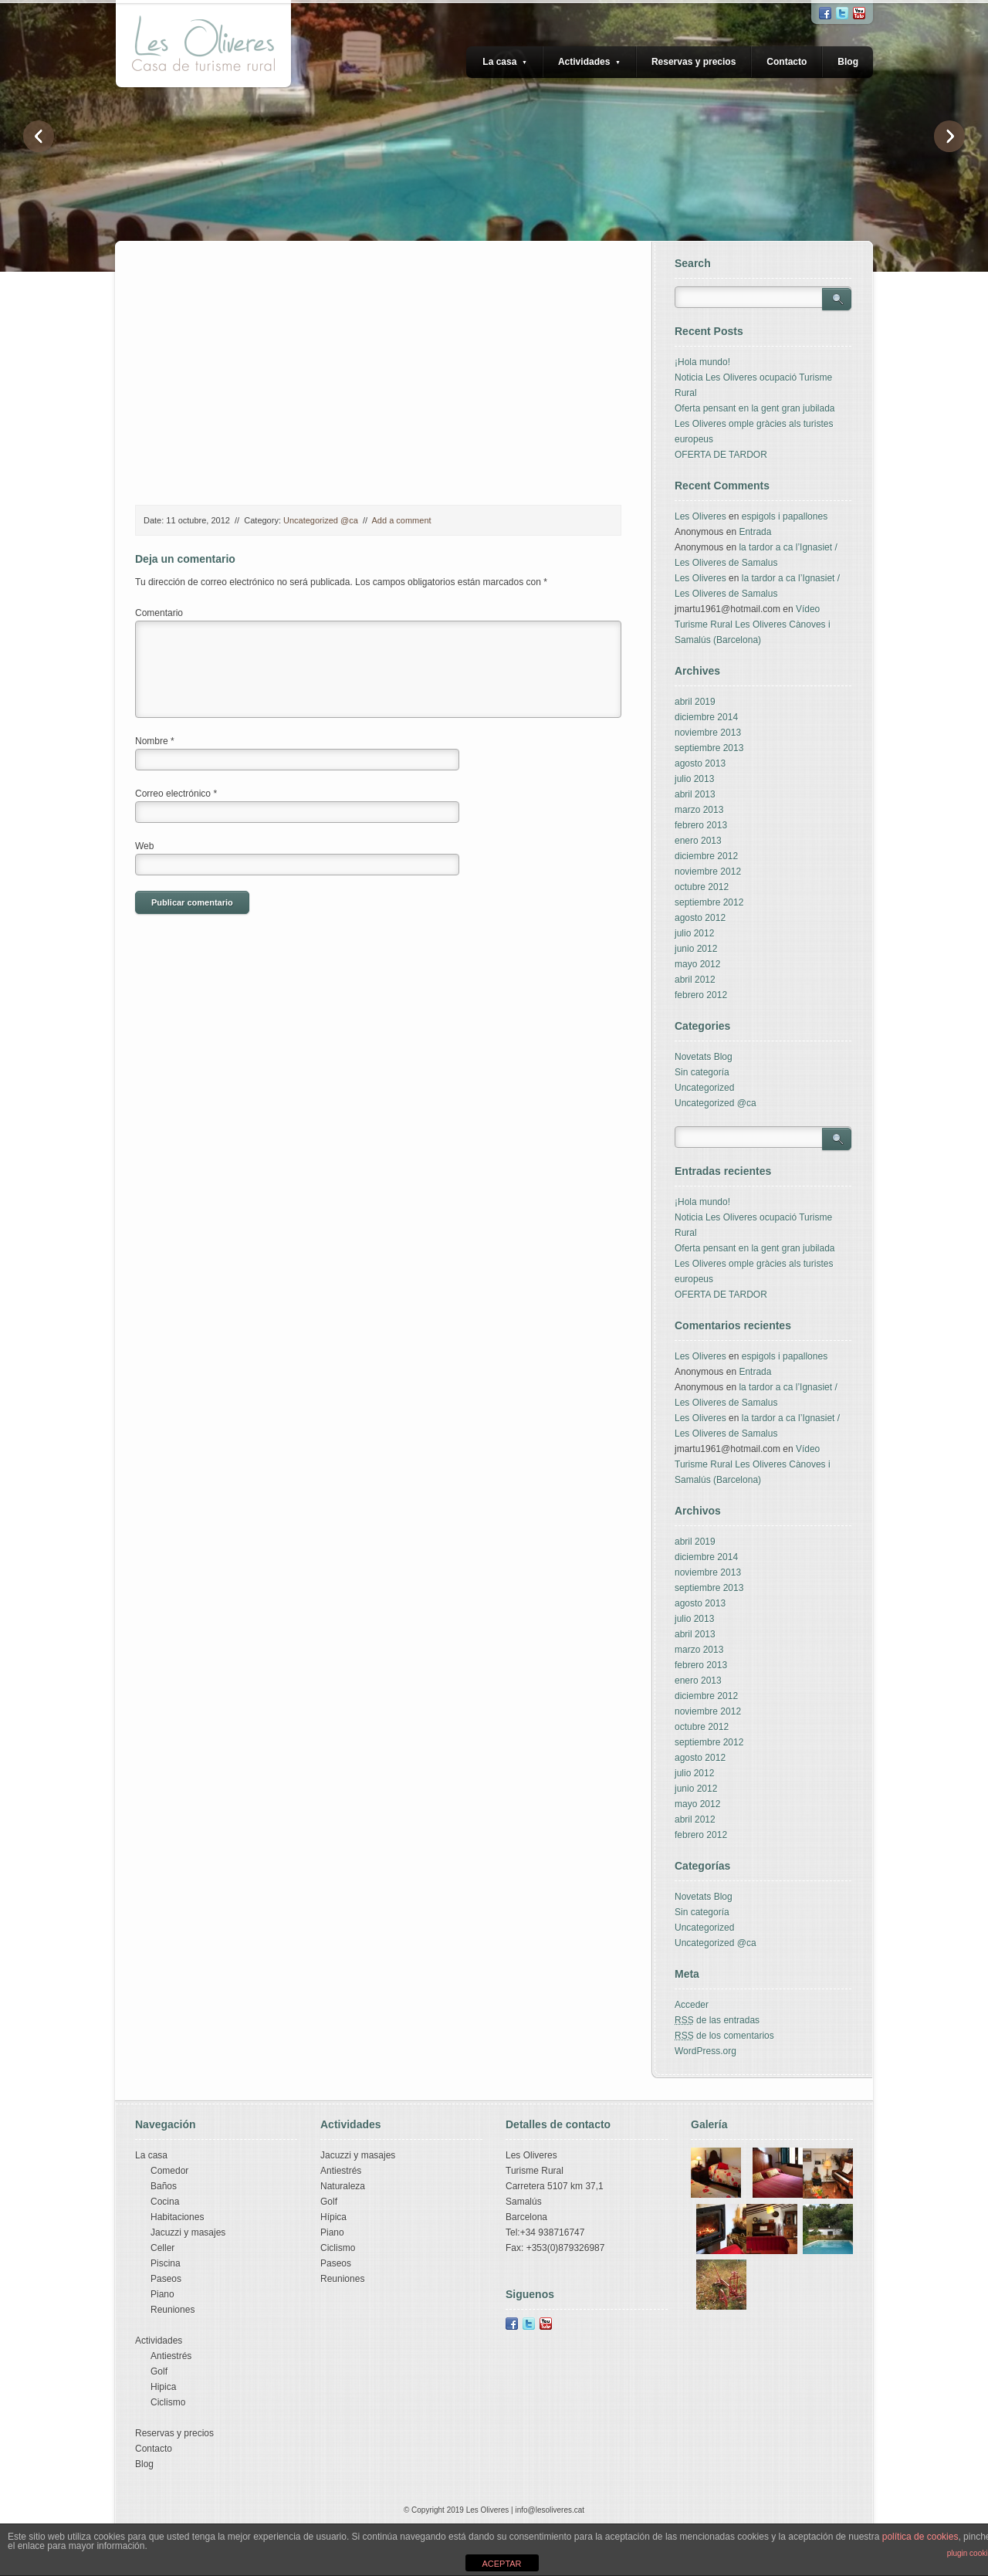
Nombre (154, 741)
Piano (162, 2294)
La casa (504, 61)
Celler (162, 2248)
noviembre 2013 (708, 732)
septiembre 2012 (709, 902)
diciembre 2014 (706, 717)
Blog (847, 61)
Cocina (165, 2201)
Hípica (333, 2217)
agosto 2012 (700, 917)
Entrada (755, 531)
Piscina (166, 2263)
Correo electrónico (176, 793)
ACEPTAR (501, 2563)
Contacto (786, 61)
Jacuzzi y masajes (188, 2232)
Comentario (159, 613)
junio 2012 (696, 948)
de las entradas (717, 2020)
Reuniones (173, 2309)
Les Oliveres (700, 516)
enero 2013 (698, 840)
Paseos (166, 2278)
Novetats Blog (704, 1056)
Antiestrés (171, 2356)
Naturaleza (342, 2186)
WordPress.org (705, 2051)
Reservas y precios (693, 61)
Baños (164, 2186)
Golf (159, 2371)
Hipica (163, 2386)
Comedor (169, 2170)
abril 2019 (695, 701)
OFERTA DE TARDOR (721, 454)
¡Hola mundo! (702, 362)
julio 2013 (694, 778)
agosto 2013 (700, 763)
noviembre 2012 (708, 871)
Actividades (589, 61)
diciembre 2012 (706, 856)
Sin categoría (702, 1072)
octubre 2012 (702, 887)
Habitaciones (177, 2217)
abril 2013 (695, 794)
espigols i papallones (784, 516)
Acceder (692, 2004)
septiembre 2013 (709, 748)
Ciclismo (168, 2402)
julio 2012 (694, 933)
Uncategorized (704, 1087)
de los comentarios (724, 2035)
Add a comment (401, 520)
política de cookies (920, 2536)
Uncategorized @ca (320, 520)
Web (144, 846)
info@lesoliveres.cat (549, 2510)
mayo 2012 (697, 964)
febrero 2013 (701, 825)
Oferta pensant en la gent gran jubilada (754, 408)
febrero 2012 (701, 995)
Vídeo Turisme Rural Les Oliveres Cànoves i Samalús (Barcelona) (753, 624)
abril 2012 (695, 979)
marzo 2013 (699, 809)
